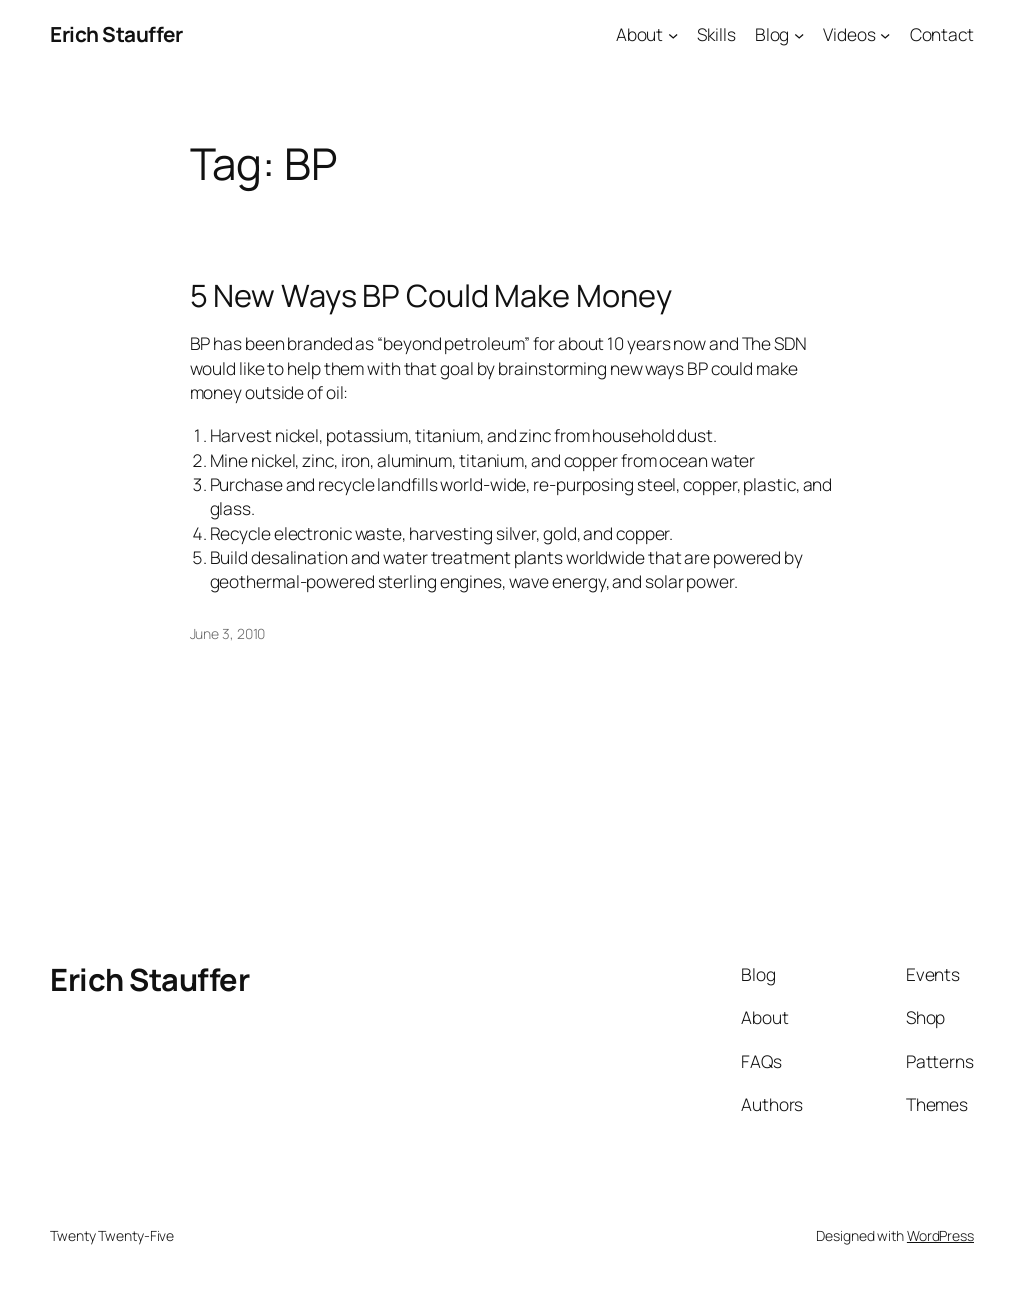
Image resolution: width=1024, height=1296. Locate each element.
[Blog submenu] (799, 34)
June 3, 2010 (228, 633)
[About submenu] (673, 34)
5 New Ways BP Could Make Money (431, 295)
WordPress (940, 1235)
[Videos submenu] (885, 34)
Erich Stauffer (116, 34)
